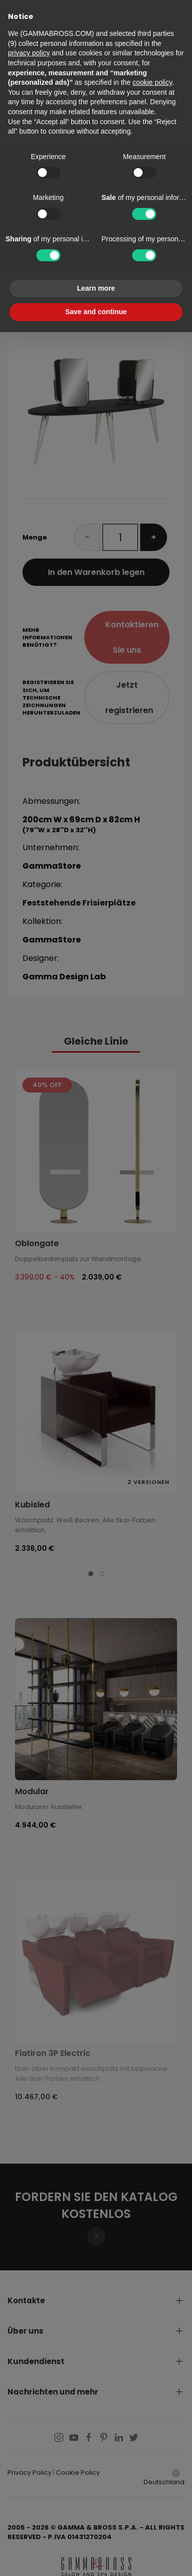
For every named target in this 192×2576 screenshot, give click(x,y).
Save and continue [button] (96, 312)
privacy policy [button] (29, 53)
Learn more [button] (96, 288)
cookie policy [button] (152, 82)
